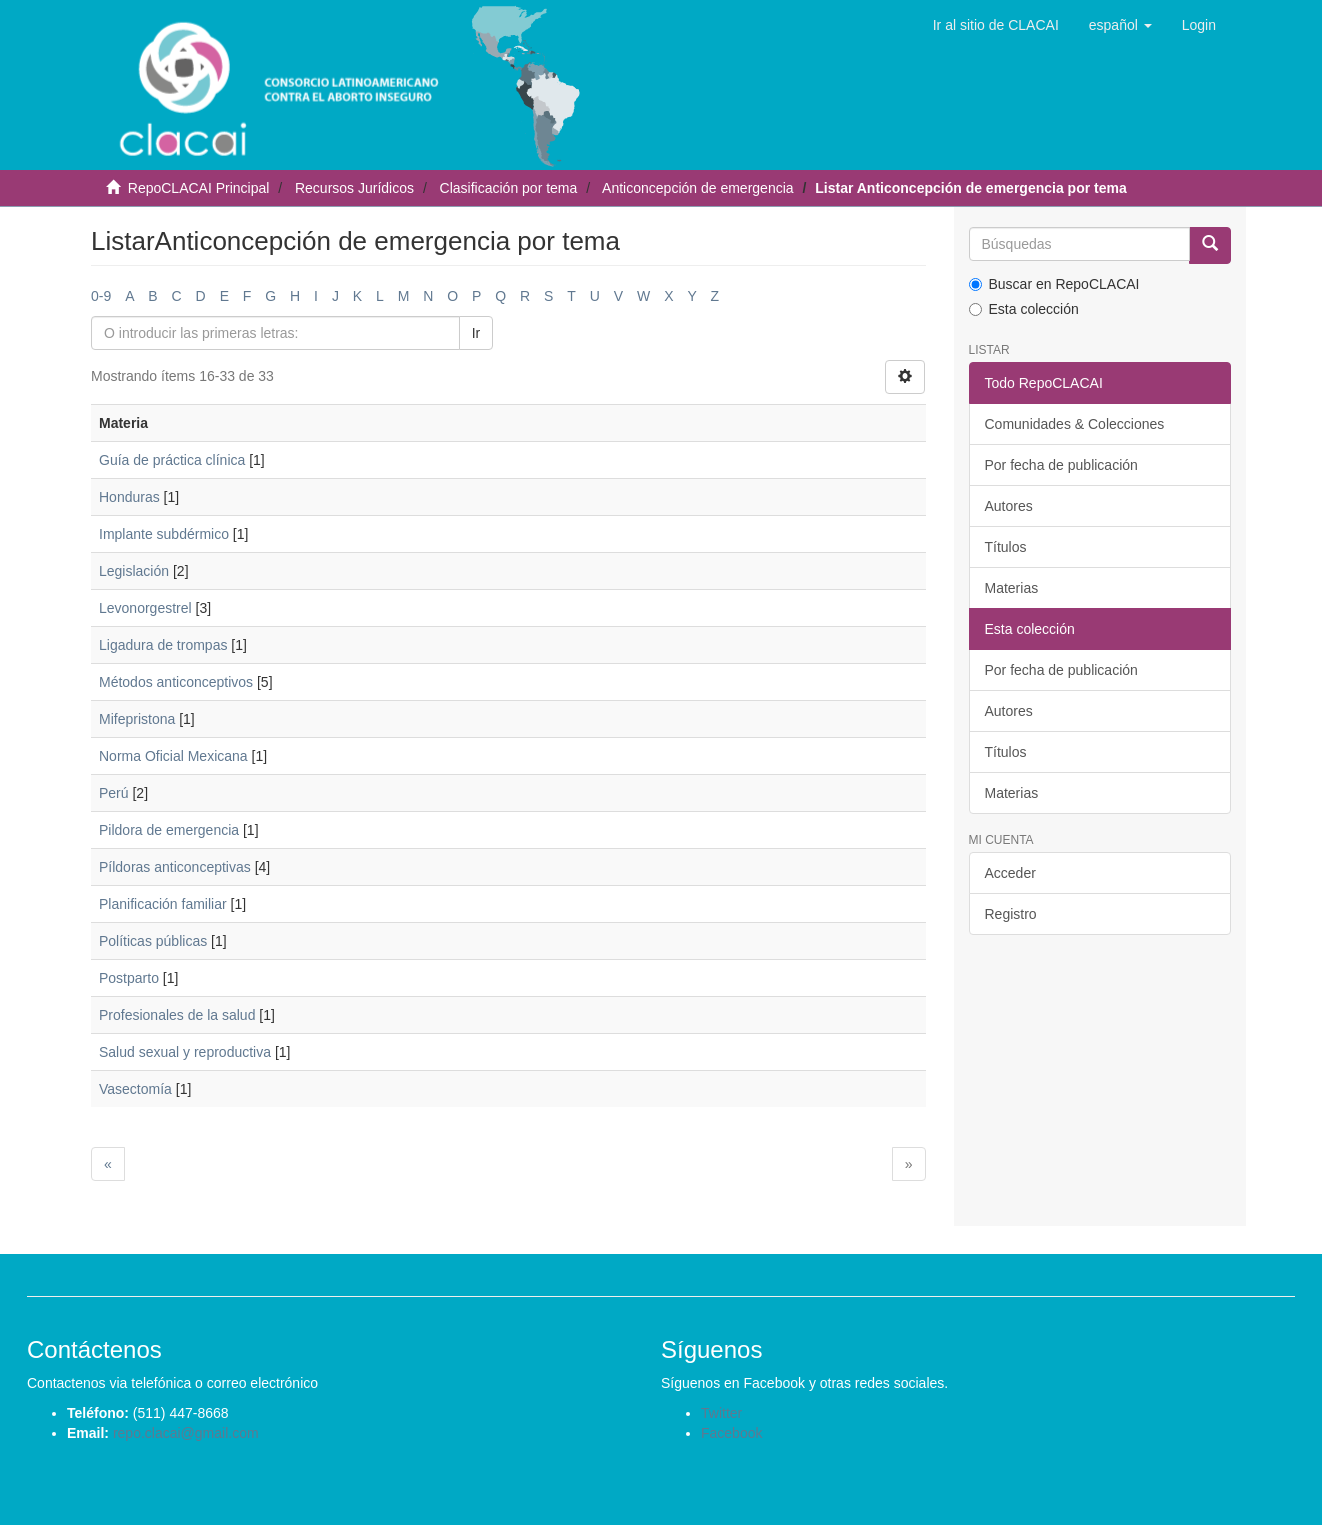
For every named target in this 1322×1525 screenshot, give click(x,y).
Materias (1012, 588)
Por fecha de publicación (1061, 465)
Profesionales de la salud (177, 1015)
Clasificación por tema (509, 188)
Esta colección (1024, 309)
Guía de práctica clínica (172, 460)
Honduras (129, 497)
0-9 (101, 296)
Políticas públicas (153, 941)
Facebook (731, 1433)
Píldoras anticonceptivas (175, 867)
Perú (114, 793)
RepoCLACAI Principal (199, 188)
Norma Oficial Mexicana (173, 756)
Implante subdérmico (164, 534)
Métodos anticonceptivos (176, 682)
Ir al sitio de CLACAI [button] (996, 25)
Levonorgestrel (145, 608)
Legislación (134, 571)
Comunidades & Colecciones (1075, 424)
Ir (476, 333)
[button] (1120, 25)
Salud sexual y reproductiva (185, 1052)
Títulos (1006, 547)
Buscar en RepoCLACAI (1054, 284)
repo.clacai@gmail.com (186, 1433)
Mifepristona (137, 719)
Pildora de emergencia (169, 830)
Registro (1011, 914)
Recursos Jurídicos (354, 188)
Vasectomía (135, 1089)
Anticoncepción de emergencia (697, 188)
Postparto (129, 978)
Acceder (1010, 873)
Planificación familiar (163, 904)
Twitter (721, 1413)
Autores (1009, 506)
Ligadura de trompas (163, 645)
